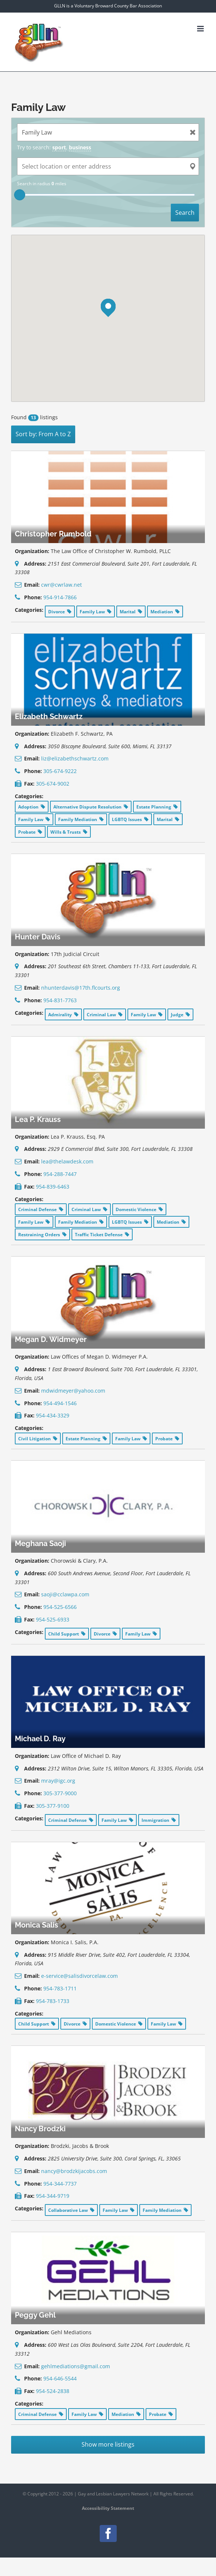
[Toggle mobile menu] (201, 29)
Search (185, 213)
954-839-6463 (52, 1186)
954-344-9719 (52, 2195)
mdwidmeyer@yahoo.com (73, 1390)
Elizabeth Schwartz (49, 716)
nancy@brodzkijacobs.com (74, 2171)
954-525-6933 (52, 1619)
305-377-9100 (52, 1805)
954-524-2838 (52, 2390)
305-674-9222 (60, 771)
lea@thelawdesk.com (67, 1161)
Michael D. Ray (40, 1738)
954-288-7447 (60, 1173)
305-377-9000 (60, 1793)
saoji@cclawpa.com (65, 1594)
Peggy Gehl (35, 2315)
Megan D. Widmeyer (51, 1339)
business (80, 147)
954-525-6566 (60, 1606)
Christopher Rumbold (53, 533)
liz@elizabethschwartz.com (75, 758)
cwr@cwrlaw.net (61, 584)
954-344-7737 (60, 2183)
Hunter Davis (37, 936)
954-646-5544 (60, 2378)
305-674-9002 (52, 783)
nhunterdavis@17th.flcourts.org (80, 987)
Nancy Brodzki (40, 2128)
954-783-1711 (60, 1988)
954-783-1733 (52, 2000)
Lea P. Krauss (38, 1119)
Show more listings (108, 2444)
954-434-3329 (52, 1415)
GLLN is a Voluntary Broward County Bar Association (108, 6)
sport (59, 147)
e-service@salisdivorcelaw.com (79, 1975)
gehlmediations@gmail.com (75, 2366)
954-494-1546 (60, 1403)
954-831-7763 (60, 1000)
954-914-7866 (60, 597)
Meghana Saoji (40, 1543)
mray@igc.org (58, 1780)
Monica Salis (36, 1925)
